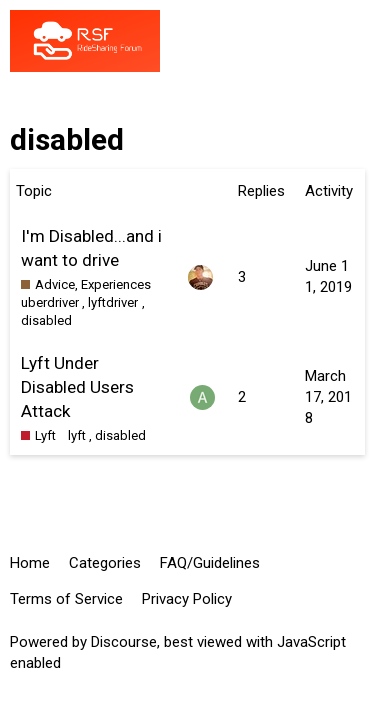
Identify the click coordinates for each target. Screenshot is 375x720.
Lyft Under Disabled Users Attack (77, 387)
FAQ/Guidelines (210, 563)
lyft (77, 435)
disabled (46, 320)
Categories (105, 563)
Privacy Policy (187, 599)
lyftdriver (113, 302)
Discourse (124, 642)
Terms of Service (66, 599)
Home (30, 563)
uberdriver (50, 302)
